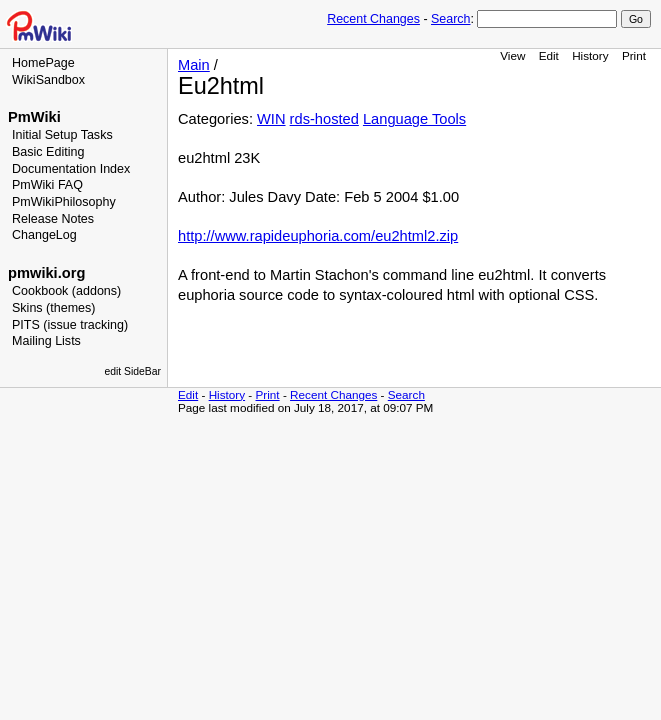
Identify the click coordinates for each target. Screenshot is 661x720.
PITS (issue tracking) (70, 325)
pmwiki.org (46, 273)
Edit (549, 55)
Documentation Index (71, 169)
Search (450, 19)
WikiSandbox (48, 80)
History (590, 55)
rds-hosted (324, 119)
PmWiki (34, 117)
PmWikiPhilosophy (64, 202)
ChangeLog (44, 235)
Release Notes (53, 219)
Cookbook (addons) (66, 291)
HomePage (43, 63)
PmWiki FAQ (47, 185)
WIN (271, 119)
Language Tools (414, 119)
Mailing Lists (46, 341)
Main (194, 65)
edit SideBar (132, 371)
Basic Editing (48, 152)
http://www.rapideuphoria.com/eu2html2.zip (318, 236)
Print (634, 55)
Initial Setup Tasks (62, 135)
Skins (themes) (53, 308)
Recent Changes (373, 19)
